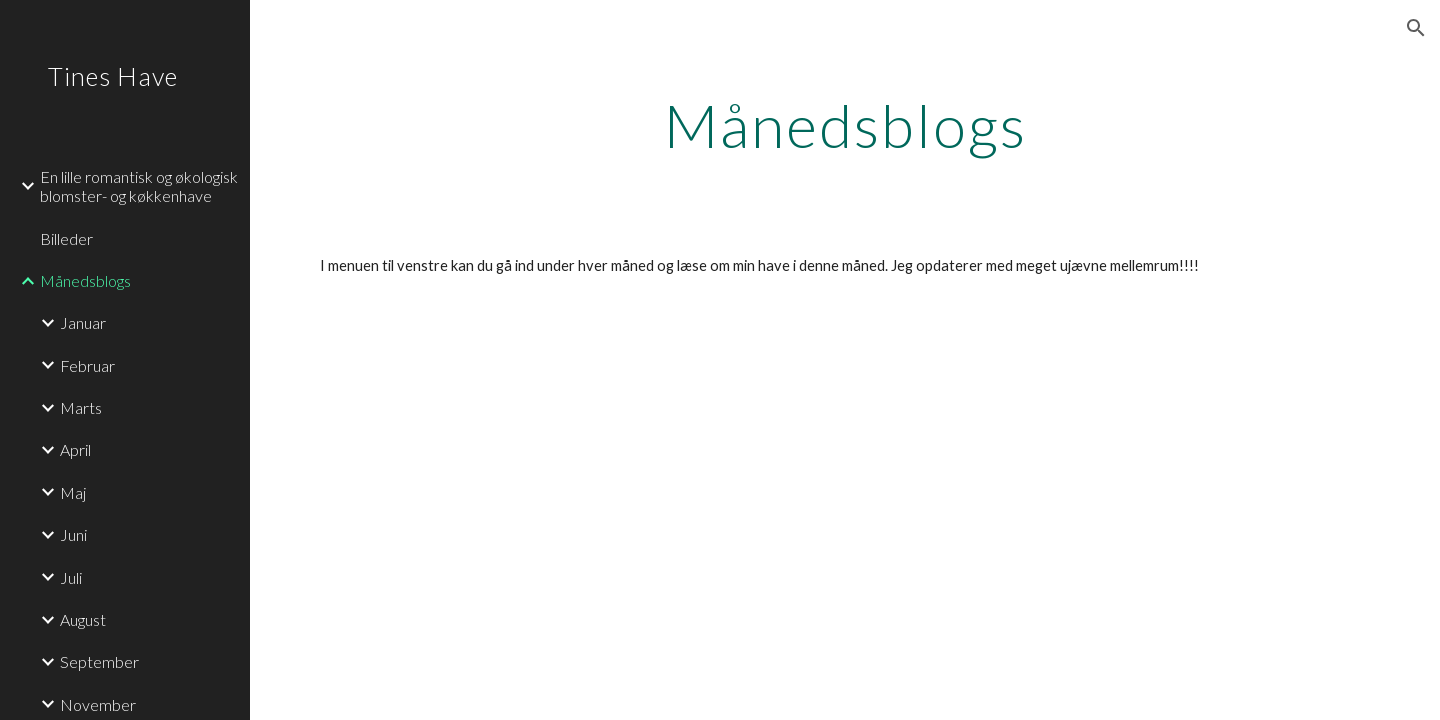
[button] (1416, 28)
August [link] (83, 619)
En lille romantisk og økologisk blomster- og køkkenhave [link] (139, 186)
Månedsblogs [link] (85, 280)
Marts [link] (81, 407)
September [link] (99, 661)
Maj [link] (73, 492)
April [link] (75, 449)
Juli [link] (71, 577)
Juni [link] (73, 534)
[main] (845, 125)
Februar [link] (87, 365)
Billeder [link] (66, 238)
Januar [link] (83, 322)
